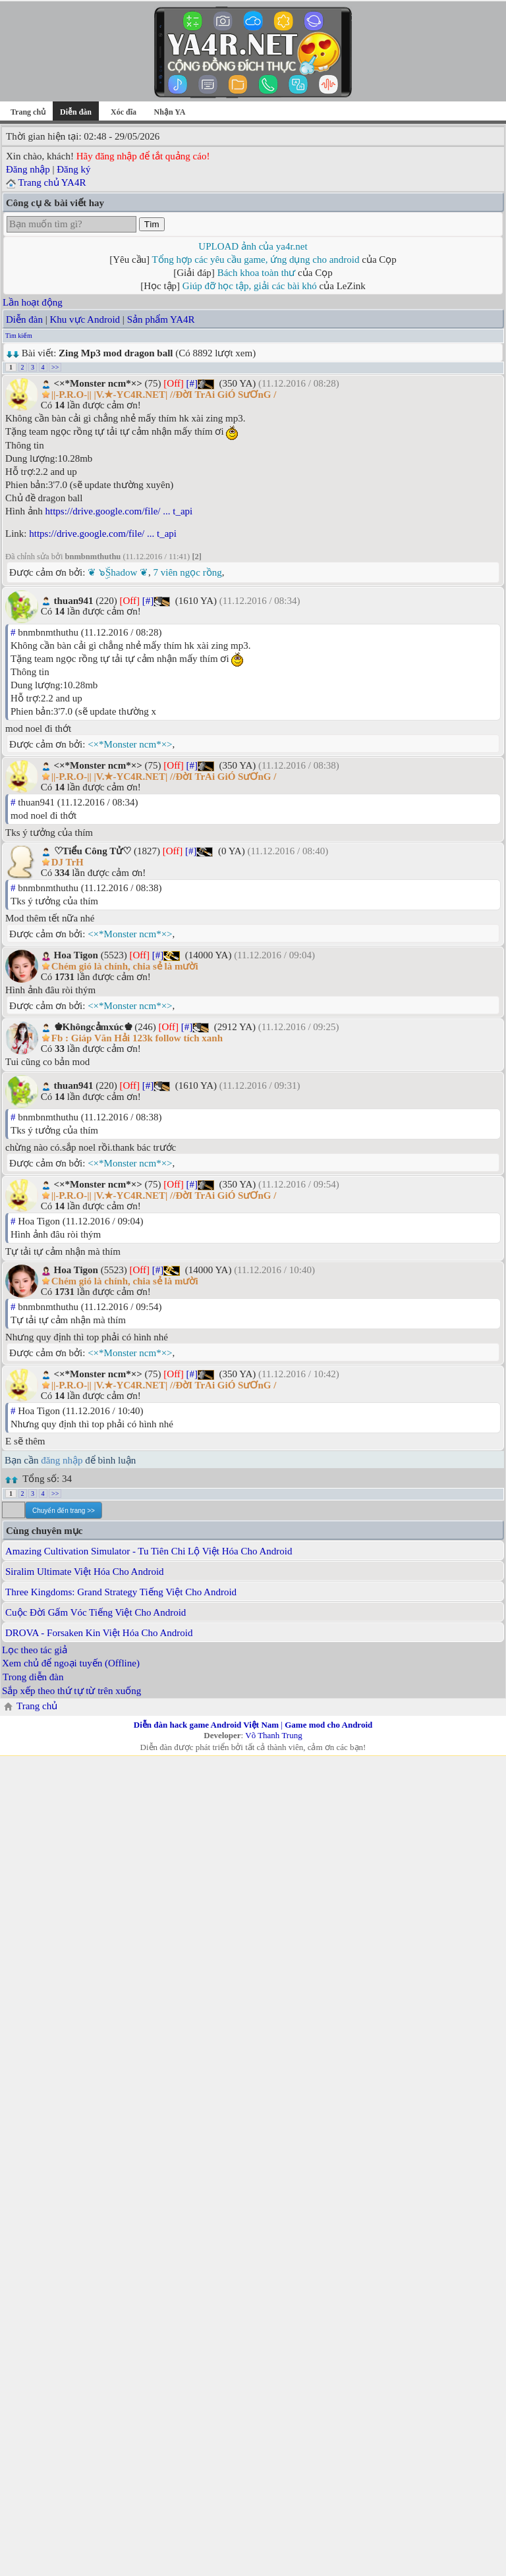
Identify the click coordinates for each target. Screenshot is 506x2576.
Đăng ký (73, 169)
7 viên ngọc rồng (188, 572)
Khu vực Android (84, 319)
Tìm (151, 224)
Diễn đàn (24, 319)
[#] (192, 383)
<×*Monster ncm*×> (130, 744)
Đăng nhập (28, 169)
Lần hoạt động (33, 302)
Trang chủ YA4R (52, 182)
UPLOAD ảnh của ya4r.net (252, 246)
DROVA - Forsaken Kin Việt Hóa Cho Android (98, 1633)
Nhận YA (170, 112)
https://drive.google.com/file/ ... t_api (119, 511)
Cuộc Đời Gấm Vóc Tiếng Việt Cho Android (95, 1612)
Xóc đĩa (123, 112)
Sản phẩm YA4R (161, 319)
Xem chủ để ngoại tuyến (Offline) (71, 1663)
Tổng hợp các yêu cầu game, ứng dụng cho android (256, 259)
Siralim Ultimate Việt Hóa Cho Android (84, 1571)
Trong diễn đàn (33, 1677)
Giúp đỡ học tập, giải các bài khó (250, 286)
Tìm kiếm (18, 335)
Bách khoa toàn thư (256, 272)
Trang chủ (28, 112)
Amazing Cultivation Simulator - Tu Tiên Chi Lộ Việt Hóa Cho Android (148, 1551)
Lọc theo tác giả (34, 1650)
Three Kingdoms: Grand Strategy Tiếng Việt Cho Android (121, 1592)
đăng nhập (61, 1460)
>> (55, 367)
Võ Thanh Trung (273, 1735)
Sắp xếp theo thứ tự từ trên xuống (71, 1690)
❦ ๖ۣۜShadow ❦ (118, 572)
